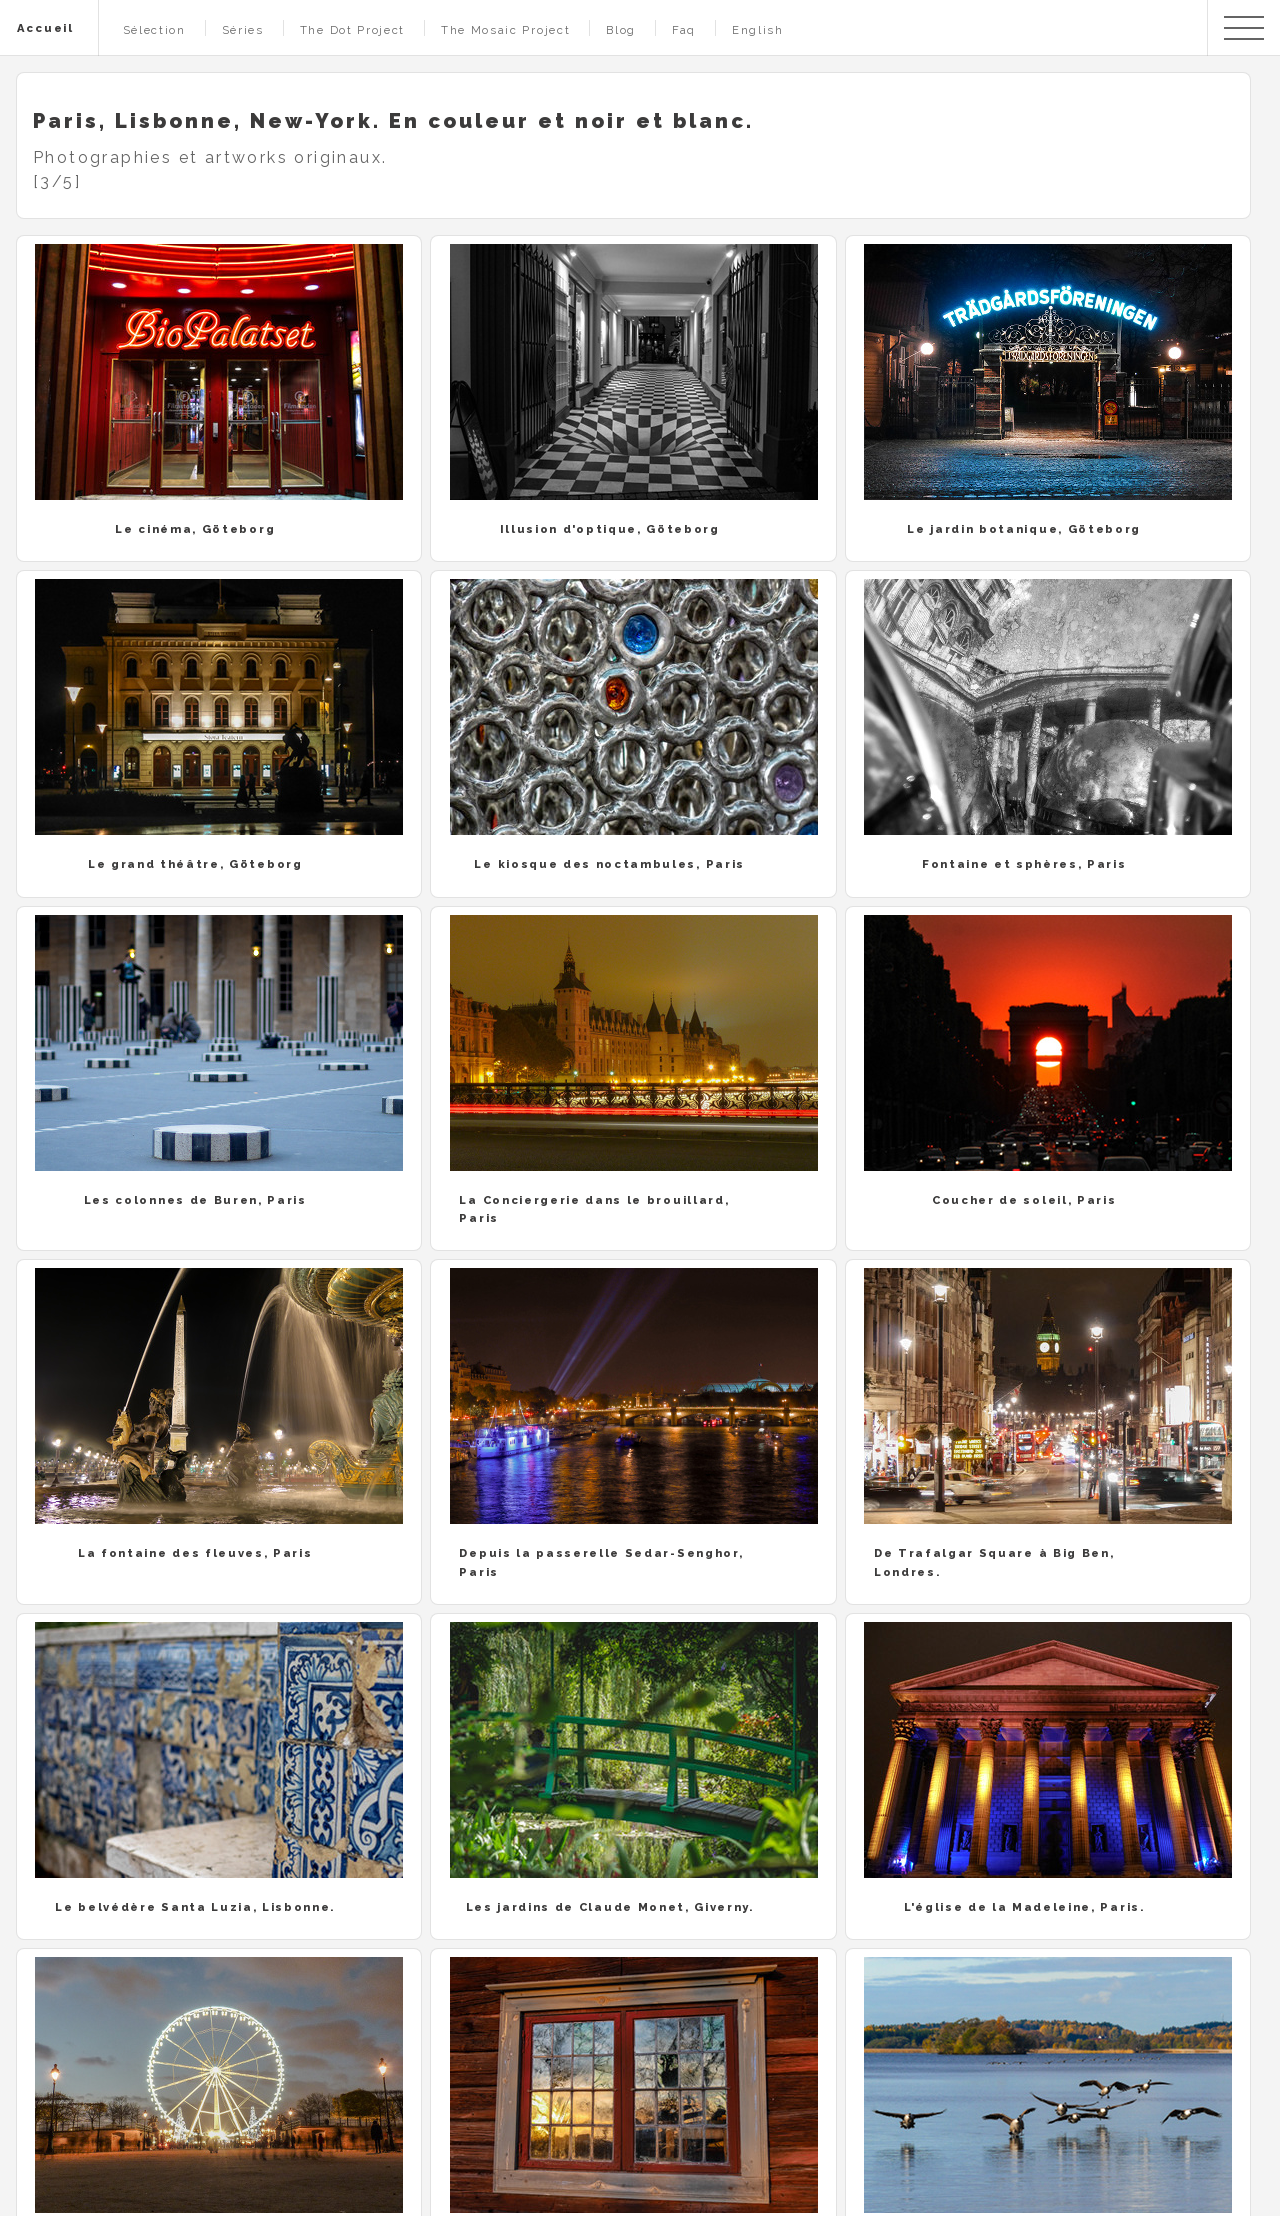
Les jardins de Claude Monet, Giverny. (610, 1907)
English (758, 30)
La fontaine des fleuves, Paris (195, 1553)
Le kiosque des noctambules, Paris (609, 864)
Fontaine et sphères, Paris (1024, 864)
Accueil (45, 28)
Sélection (154, 30)
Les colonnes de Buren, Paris (195, 1200)
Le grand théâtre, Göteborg (195, 864)
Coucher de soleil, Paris (1024, 1200)
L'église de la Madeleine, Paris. (1024, 1907)
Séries (243, 30)
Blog (621, 30)
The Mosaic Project (505, 30)
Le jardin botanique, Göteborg (1024, 529)
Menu (1244, 28)
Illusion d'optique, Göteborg (610, 529)
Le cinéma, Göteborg (195, 529)
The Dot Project (352, 30)
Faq (684, 30)
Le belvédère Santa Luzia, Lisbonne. (195, 1907)
